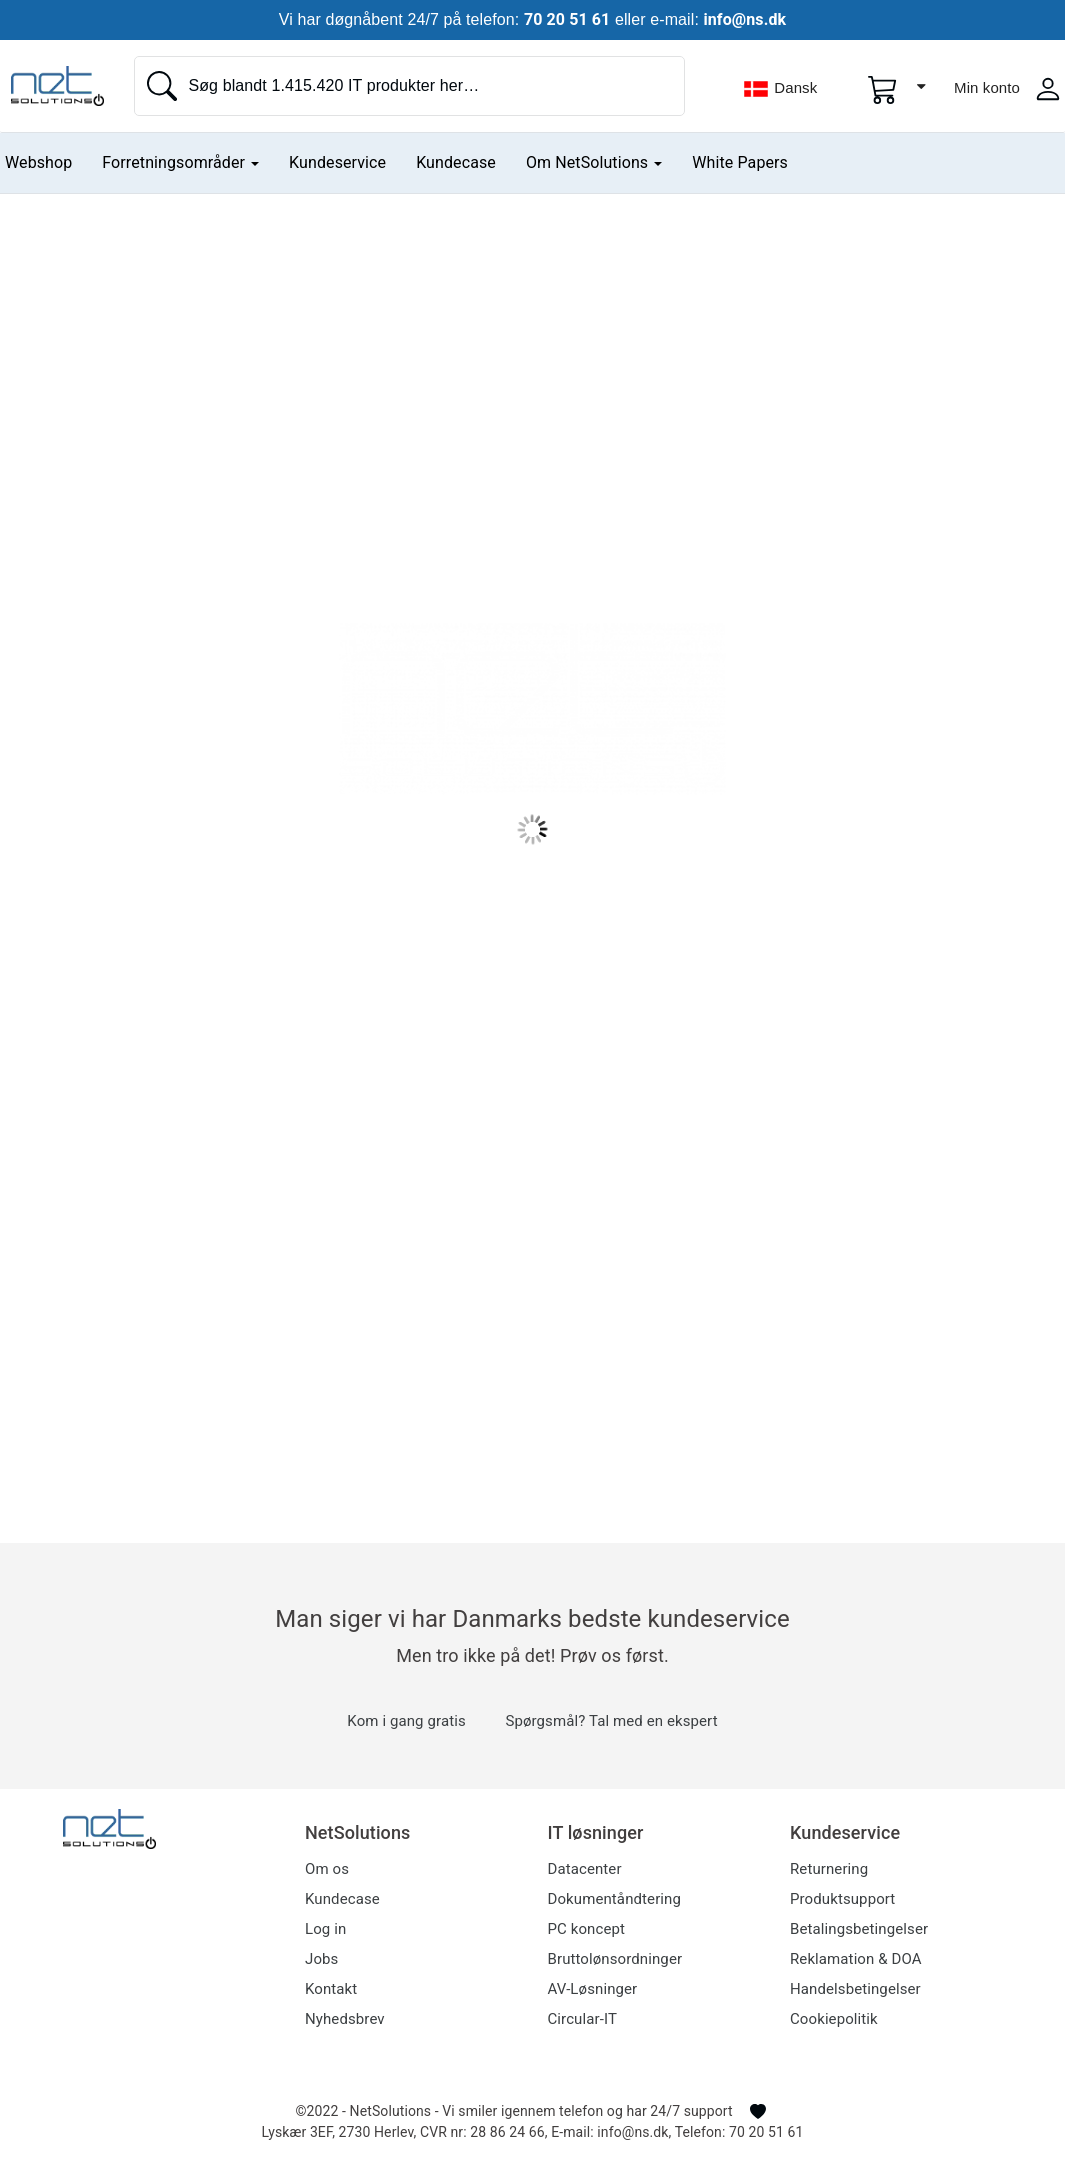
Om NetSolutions (594, 162)
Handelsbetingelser (855, 1989)
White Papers (740, 162)
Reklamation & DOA (856, 1959)
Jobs (321, 1959)
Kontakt (331, 1989)
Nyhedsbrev (345, 2019)
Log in (325, 1929)
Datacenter (585, 1869)
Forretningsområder (180, 162)
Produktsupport (842, 1899)
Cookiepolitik (834, 2019)
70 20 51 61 (567, 19)
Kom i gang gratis (406, 1721)
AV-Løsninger (593, 1989)
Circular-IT (582, 2019)
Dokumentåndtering (614, 1899)
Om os (327, 1869)
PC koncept (587, 1929)
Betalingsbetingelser (859, 1929)
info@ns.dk (744, 19)
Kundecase (456, 162)
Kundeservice (337, 162)
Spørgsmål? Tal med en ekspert (611, 1721)
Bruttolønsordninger (615, 1959)
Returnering (829, 1869)
